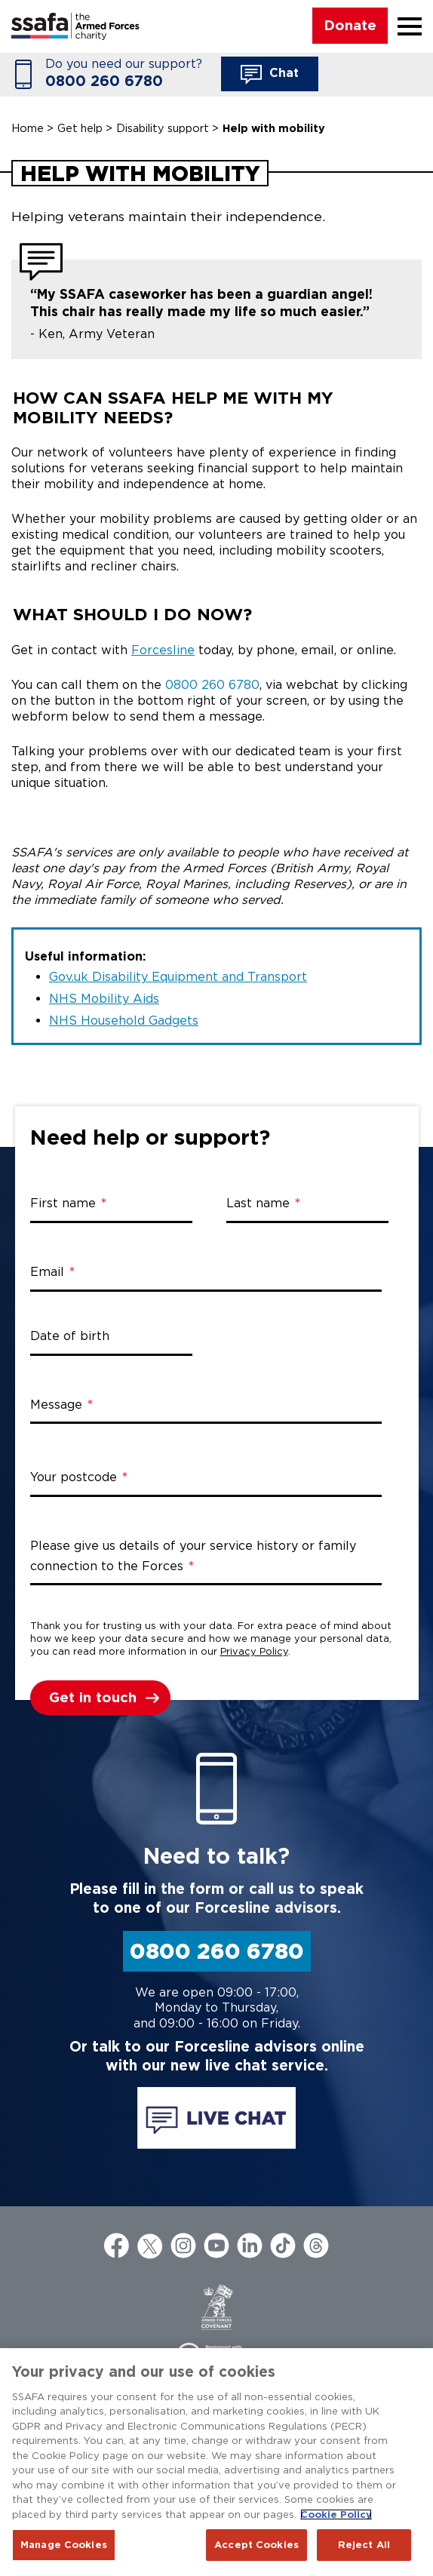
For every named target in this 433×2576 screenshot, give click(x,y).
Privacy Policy (254, 1651)
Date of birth (69, 1336)
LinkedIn (250, 2245)
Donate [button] (350, 25)
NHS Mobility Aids (104, 998)
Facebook (117, 2245)
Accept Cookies (256, 2544)
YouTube (216, 2245)
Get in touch (93, 1697)
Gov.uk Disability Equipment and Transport (178, 977)
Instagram (183, 2245)
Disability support (162, 127)
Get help (80, 127)
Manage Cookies (63, 2544)
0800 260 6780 (104, 81)
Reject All (364, 2544)
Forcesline (163, 650)
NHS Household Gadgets (123, 1020)
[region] (216, 2462)
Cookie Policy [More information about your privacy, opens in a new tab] (336, 2514)
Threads (316, 2245)
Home (27, 127)
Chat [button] (270, 75)
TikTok (283, 2245)
